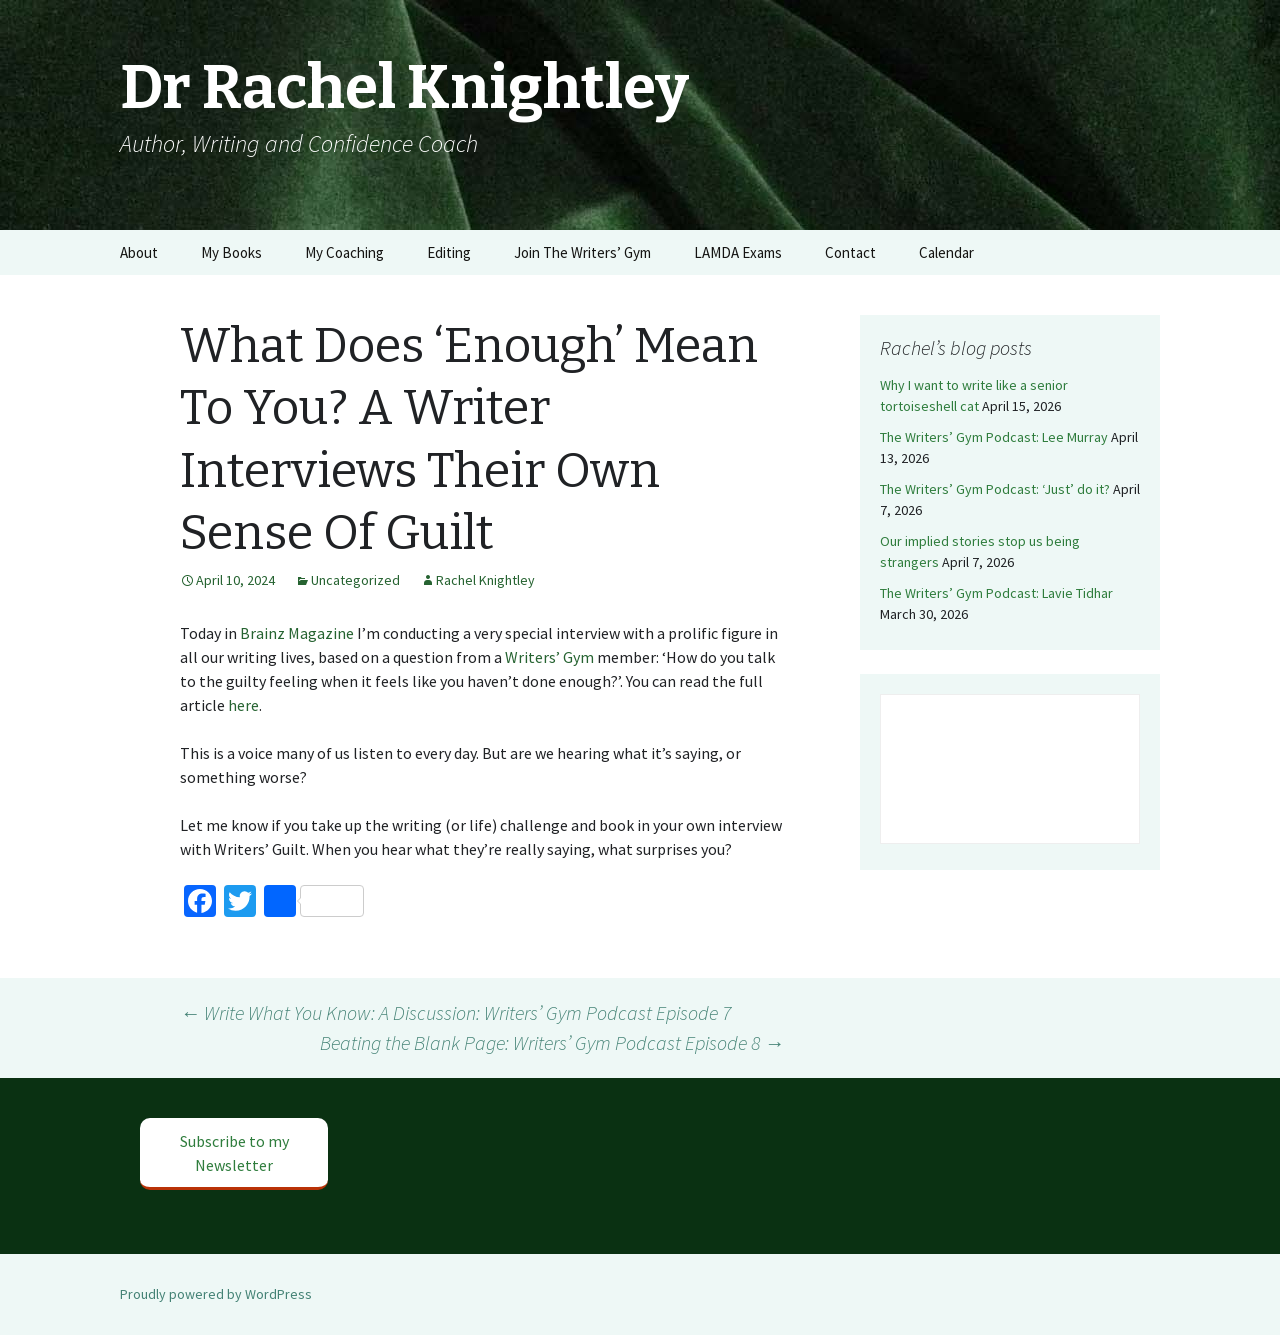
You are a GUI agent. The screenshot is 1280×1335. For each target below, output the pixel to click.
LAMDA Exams (738, 252)
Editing (449, 252)
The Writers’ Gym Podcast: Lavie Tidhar (996, 593)
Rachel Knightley (485, 580)
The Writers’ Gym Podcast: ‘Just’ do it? (995, 489)
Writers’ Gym (549, 657)
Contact (850, 252)
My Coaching (344, 252)
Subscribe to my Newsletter (234, 1153)
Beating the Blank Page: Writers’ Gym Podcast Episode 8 (552, 1042)
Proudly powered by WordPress (216, 1294)
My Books (231, 252)
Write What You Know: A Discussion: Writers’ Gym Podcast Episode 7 (455, 1012)
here (243, 705)
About (139, 252)
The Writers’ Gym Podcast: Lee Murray (994, 437)
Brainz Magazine (297, 633)
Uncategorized (355, 580)
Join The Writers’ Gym (582, 252)
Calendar (946, 252)
